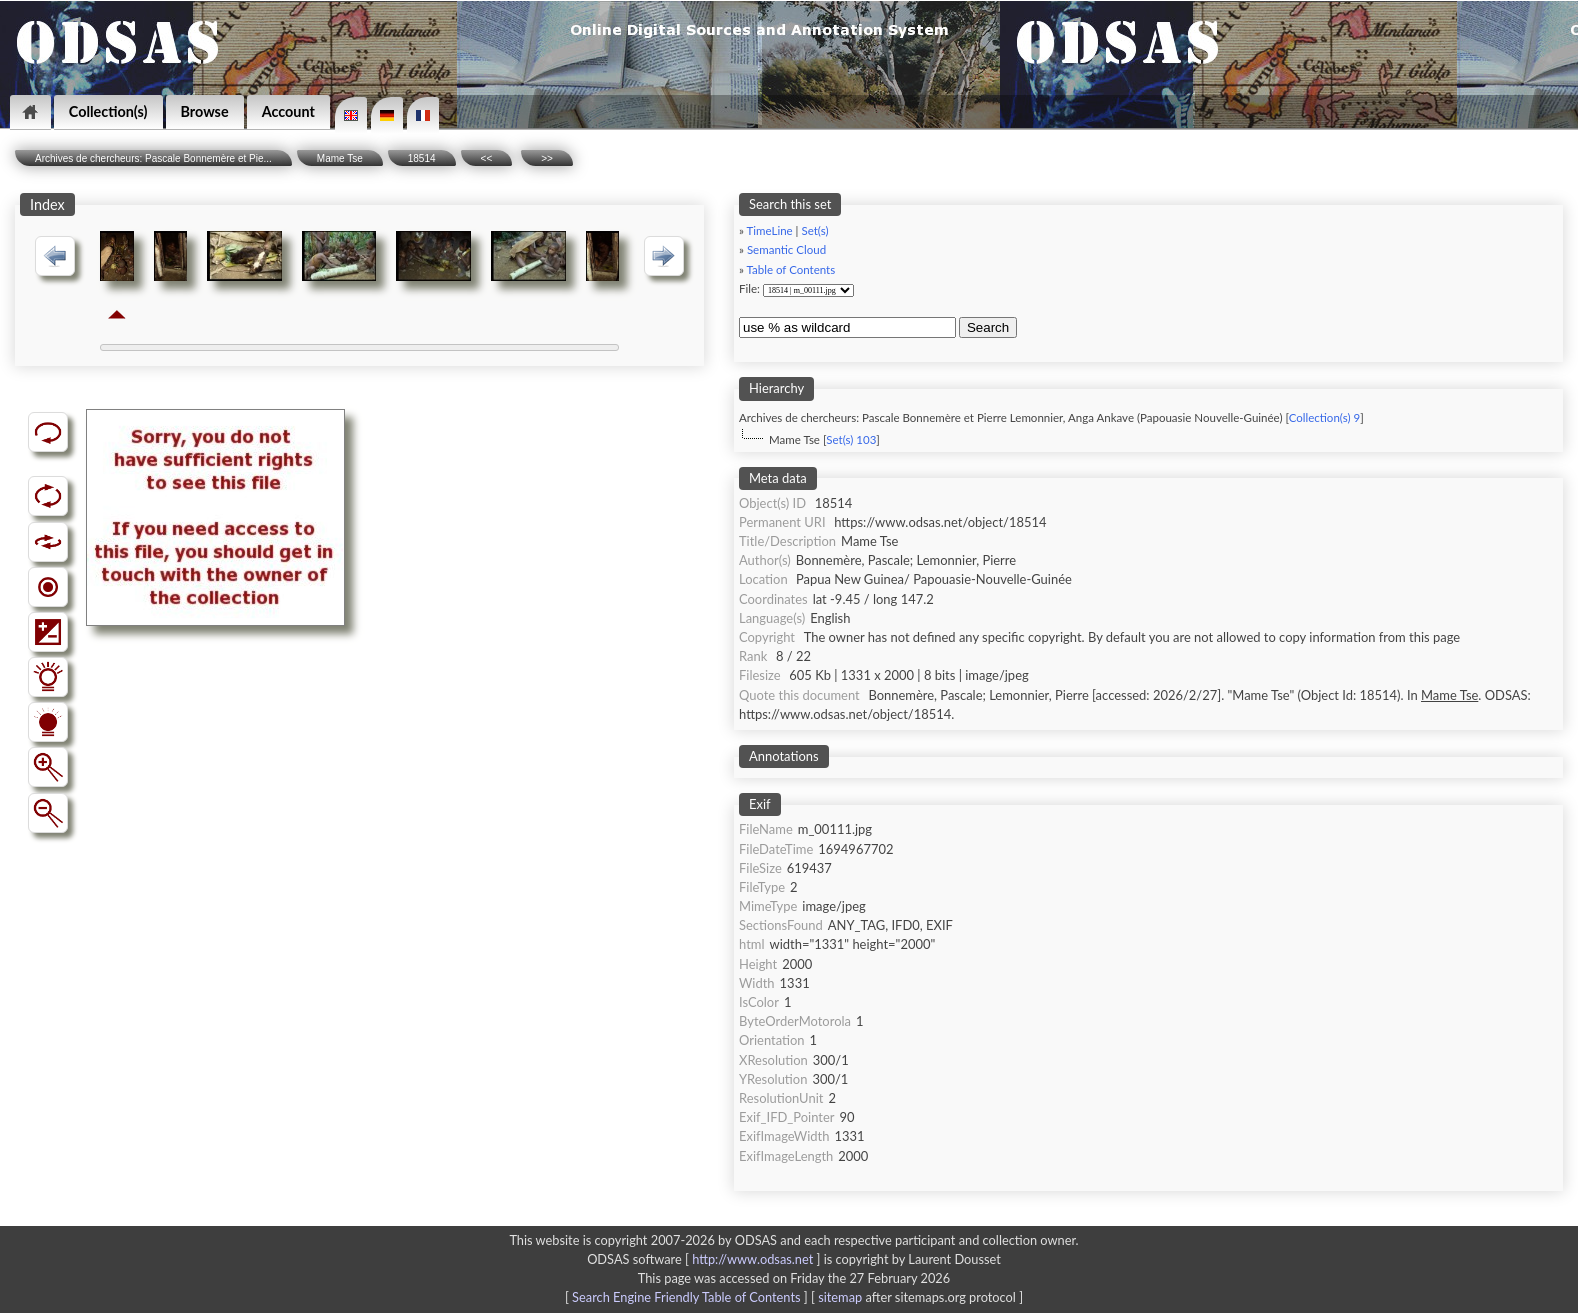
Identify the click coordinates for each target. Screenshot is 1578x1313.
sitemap (840, 1297)
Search (988, 327)
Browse (205, 111)
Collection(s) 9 (1324, 417)
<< (487, 158)
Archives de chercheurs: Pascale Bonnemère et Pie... (153, 158)
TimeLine (770, 230)
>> (547, 158)
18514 (422, 158)
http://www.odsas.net (752, 1259)
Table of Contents (791, 269)
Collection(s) (108, 111)
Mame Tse (340, 158)
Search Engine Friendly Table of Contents (686, 1297)
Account (288, 111)
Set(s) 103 (851, 439)
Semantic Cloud (786, 249)
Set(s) (814, 230)
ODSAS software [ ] (705, 1259)
